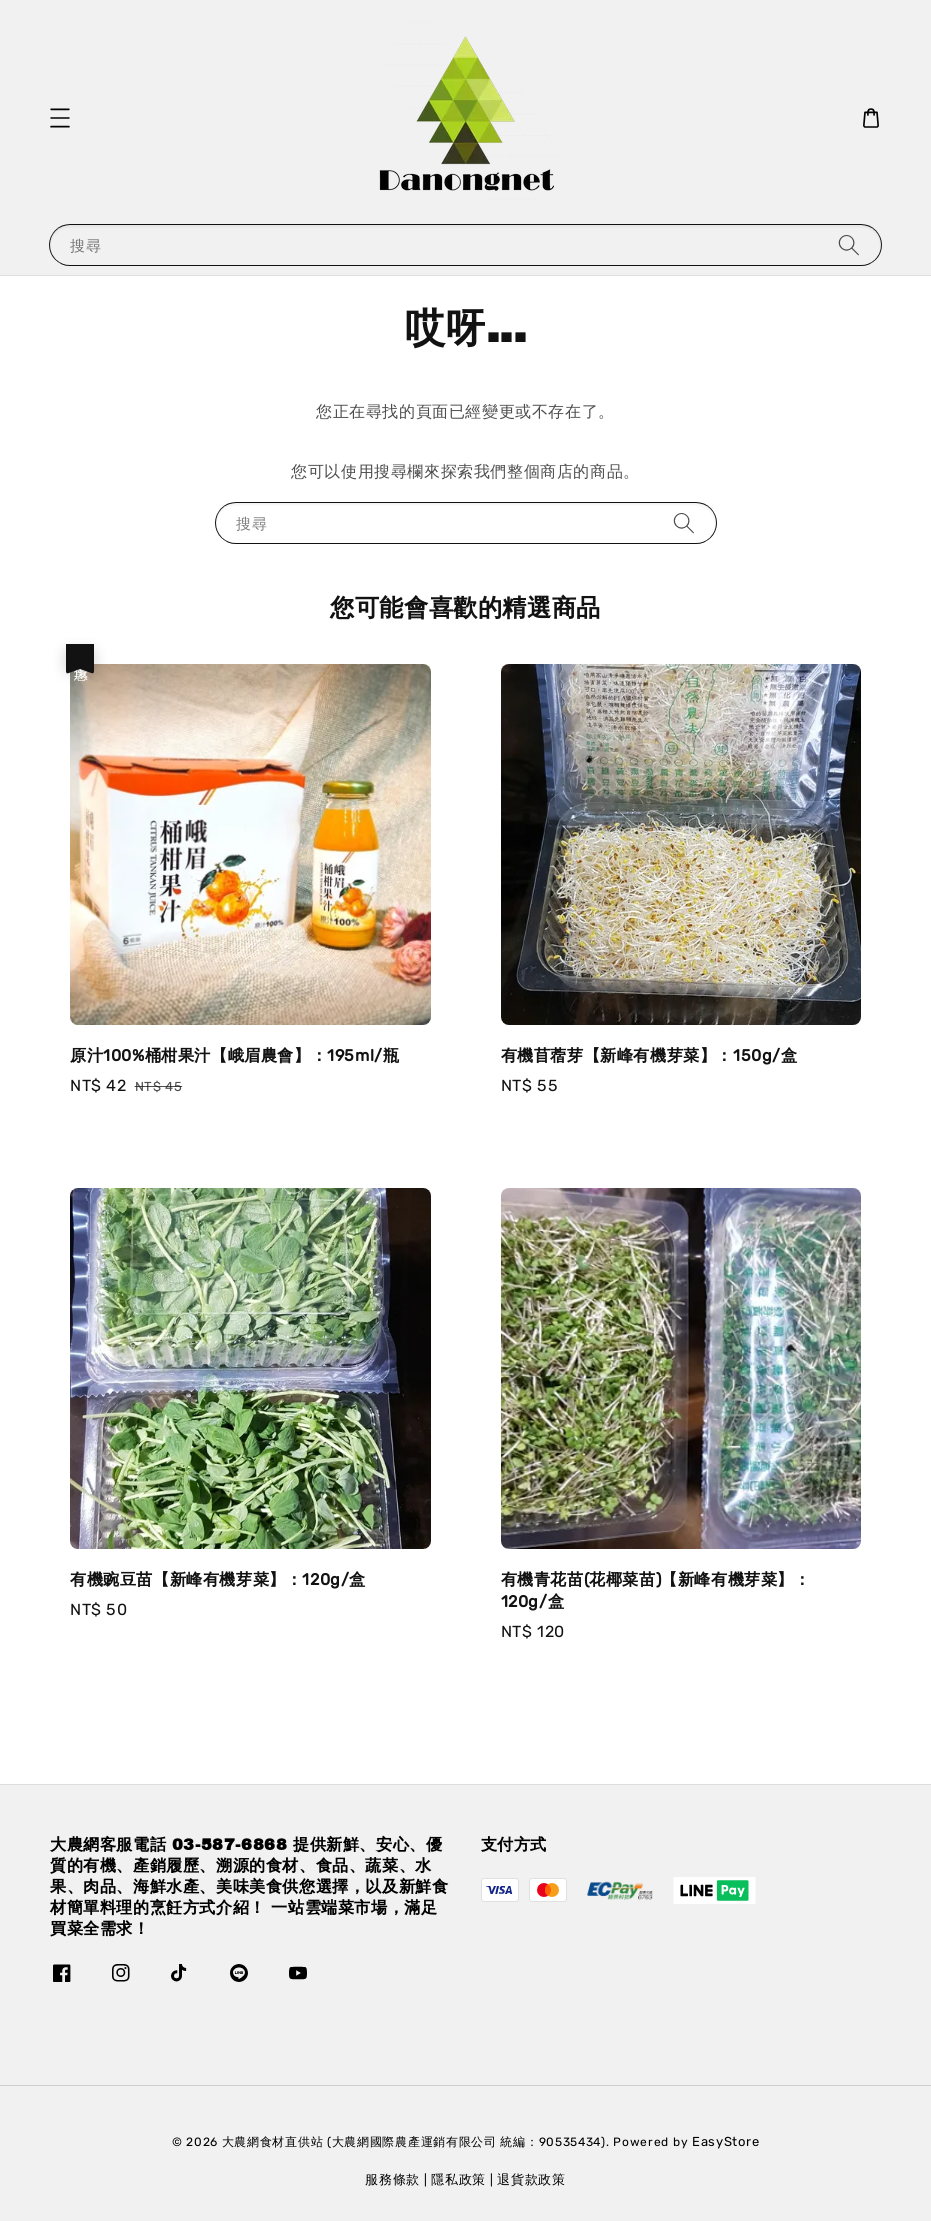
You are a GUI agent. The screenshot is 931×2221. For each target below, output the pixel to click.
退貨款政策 (531, 2179)
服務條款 (392, 2179)
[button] (60, 118)
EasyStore (725, 2141)
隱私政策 (458, 2179)
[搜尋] (849, 244)
